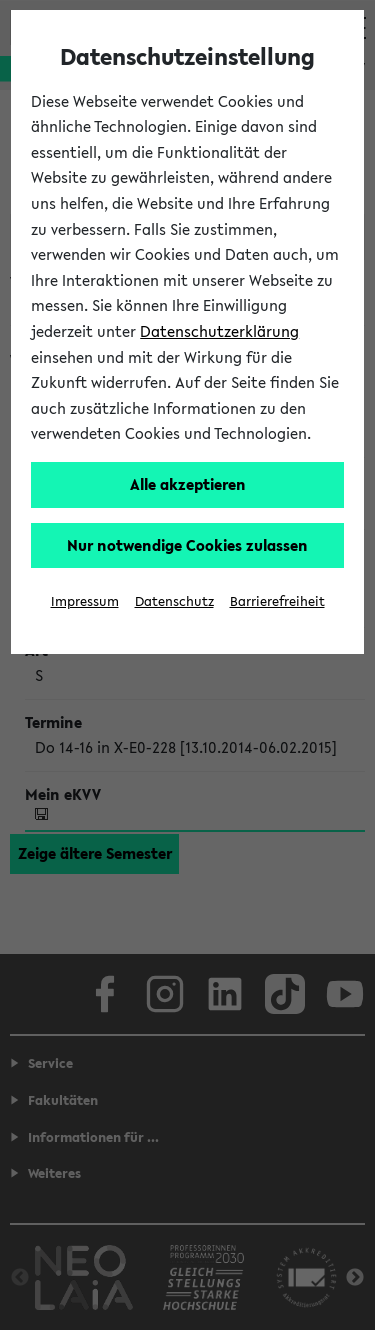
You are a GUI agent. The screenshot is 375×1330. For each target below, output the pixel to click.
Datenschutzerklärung (219, 331)
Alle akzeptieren (188, 484)
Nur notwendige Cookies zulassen (187, 545)
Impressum (85, 601)
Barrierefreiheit (277, 601)
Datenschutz (174, 601)
